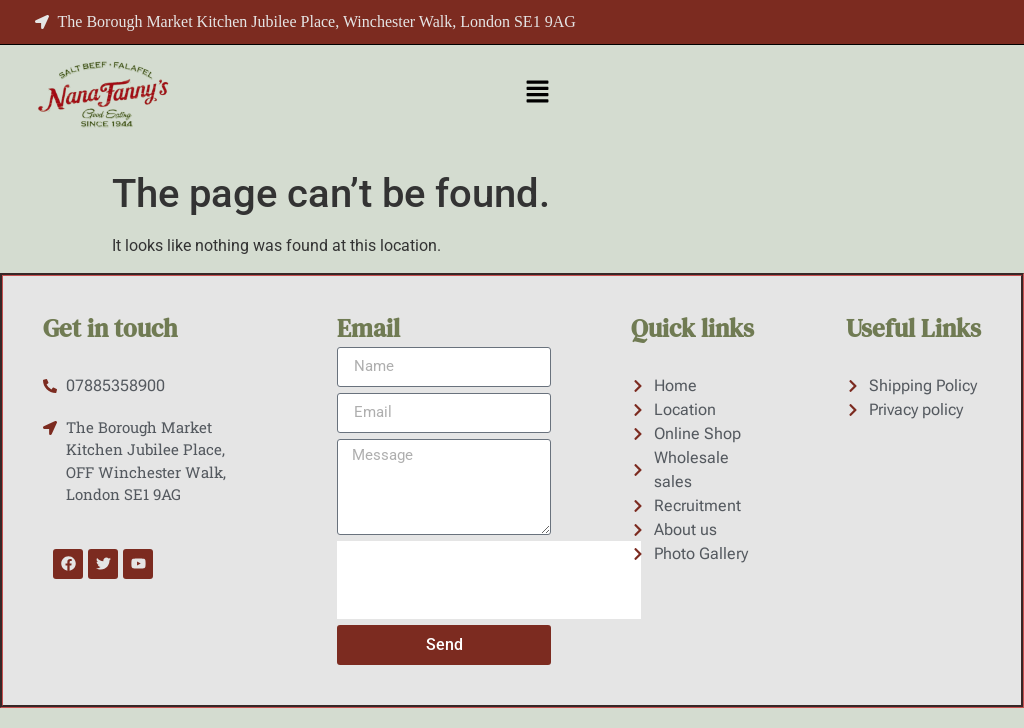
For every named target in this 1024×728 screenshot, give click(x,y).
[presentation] (489, 580)
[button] (537, 93)
